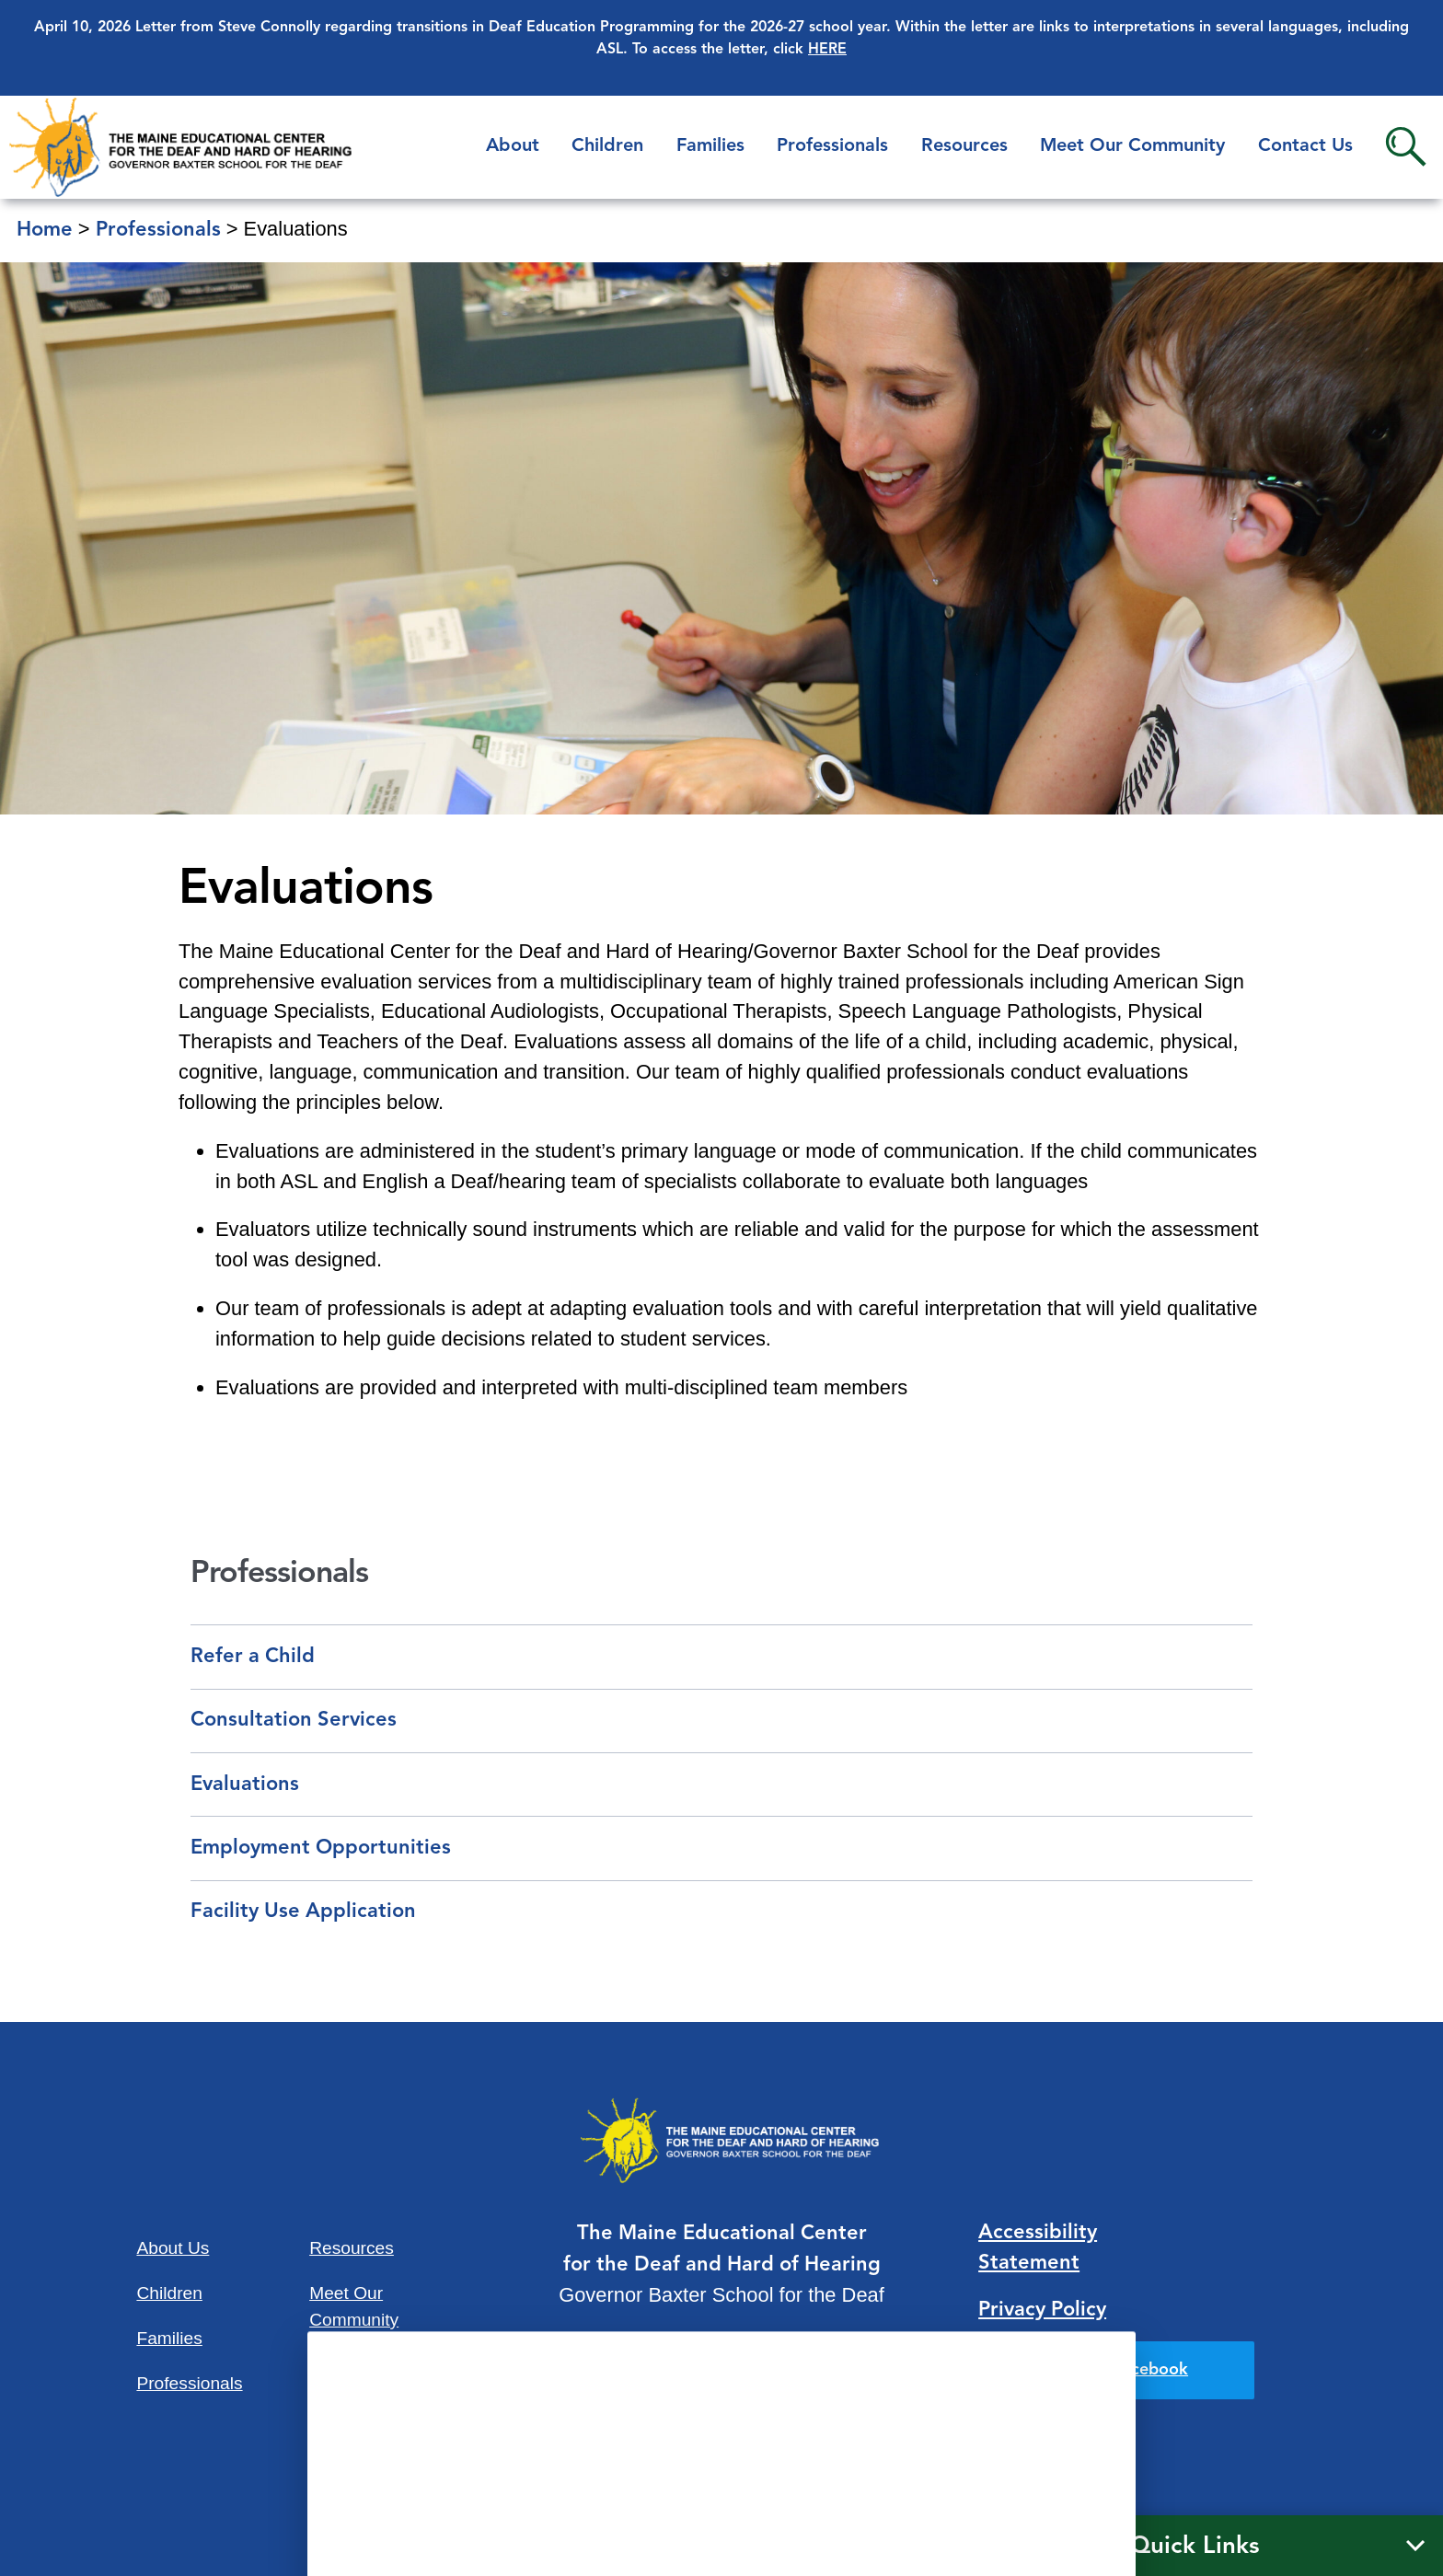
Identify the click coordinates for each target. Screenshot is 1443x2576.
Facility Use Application (303, 1911)
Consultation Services (293, 1720)
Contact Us (1305, 146)
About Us (172, 2248)
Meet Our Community (1132, 146)
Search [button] (1405, 146)
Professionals (832, 146)
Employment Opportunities (320, 1848)
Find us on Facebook (1109, 2370)
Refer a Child (252, 1656)
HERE (827, 49)
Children (607, 146)
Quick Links (1195, 2547)
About (512, 146)
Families (710, 146)
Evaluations (244, 1784)
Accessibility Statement (1037, 2248)
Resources (964, 146)
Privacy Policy (1042, 2310)
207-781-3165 (721, 2393)
